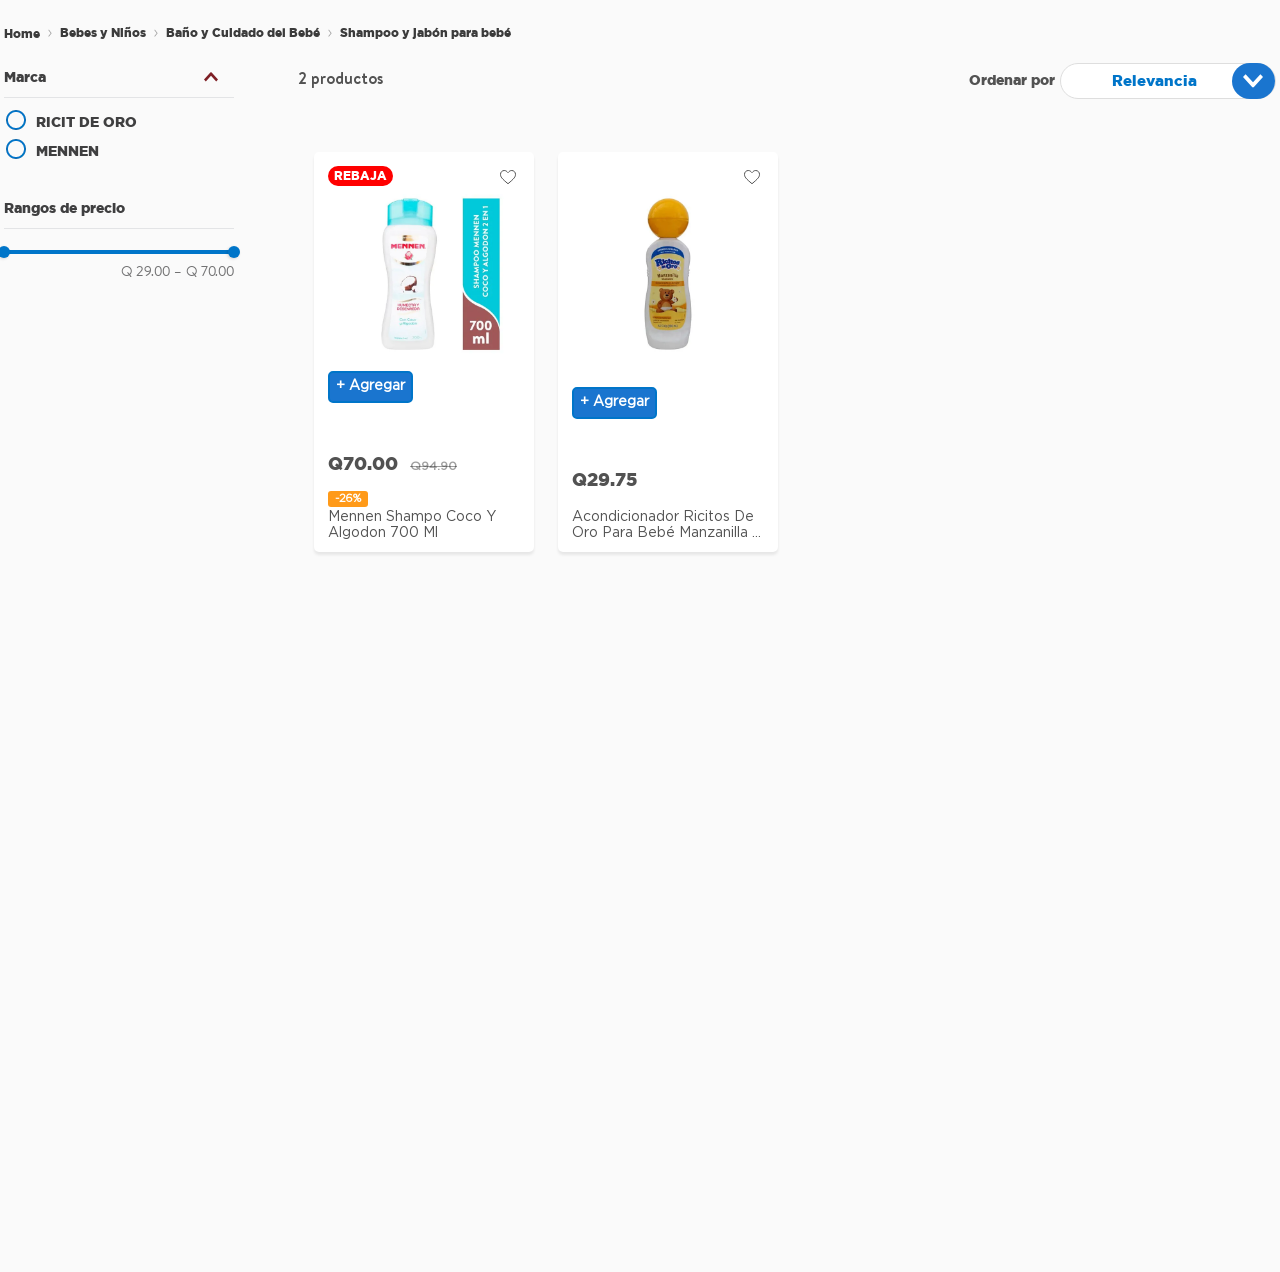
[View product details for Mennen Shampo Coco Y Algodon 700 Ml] (424, 359)
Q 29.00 (145, 271)
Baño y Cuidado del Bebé (243, 32)
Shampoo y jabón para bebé (425, 32)
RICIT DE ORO (86, 122)
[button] (119, 77)
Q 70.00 (204, 271)
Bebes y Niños (103, 32)
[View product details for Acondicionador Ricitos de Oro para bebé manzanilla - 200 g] (668, 359)
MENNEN (67, 151)
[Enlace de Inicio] (22, 34)
